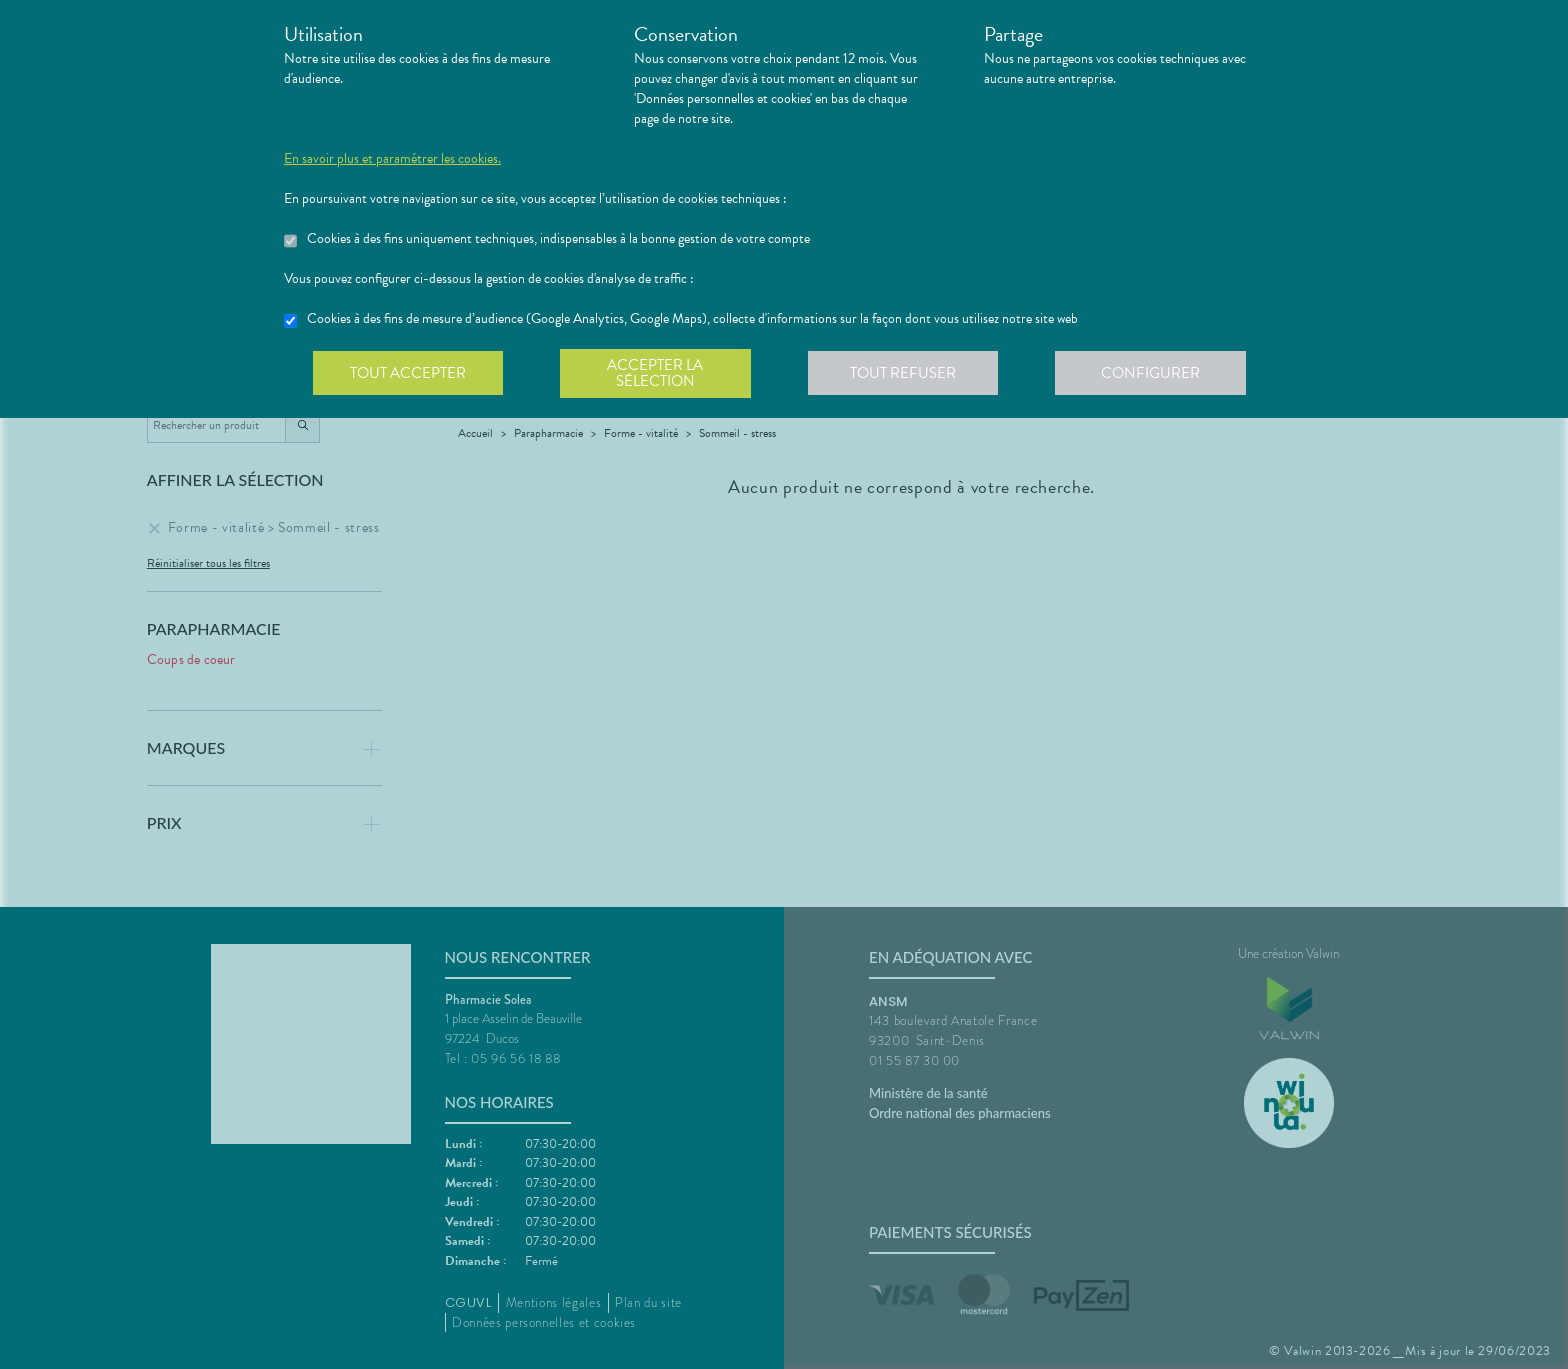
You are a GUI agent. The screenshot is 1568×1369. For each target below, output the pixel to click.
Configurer (1159, 374)
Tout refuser (909, 374)
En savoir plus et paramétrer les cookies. (392, 159)
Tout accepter (409, 374)
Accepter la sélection (659, 374)
